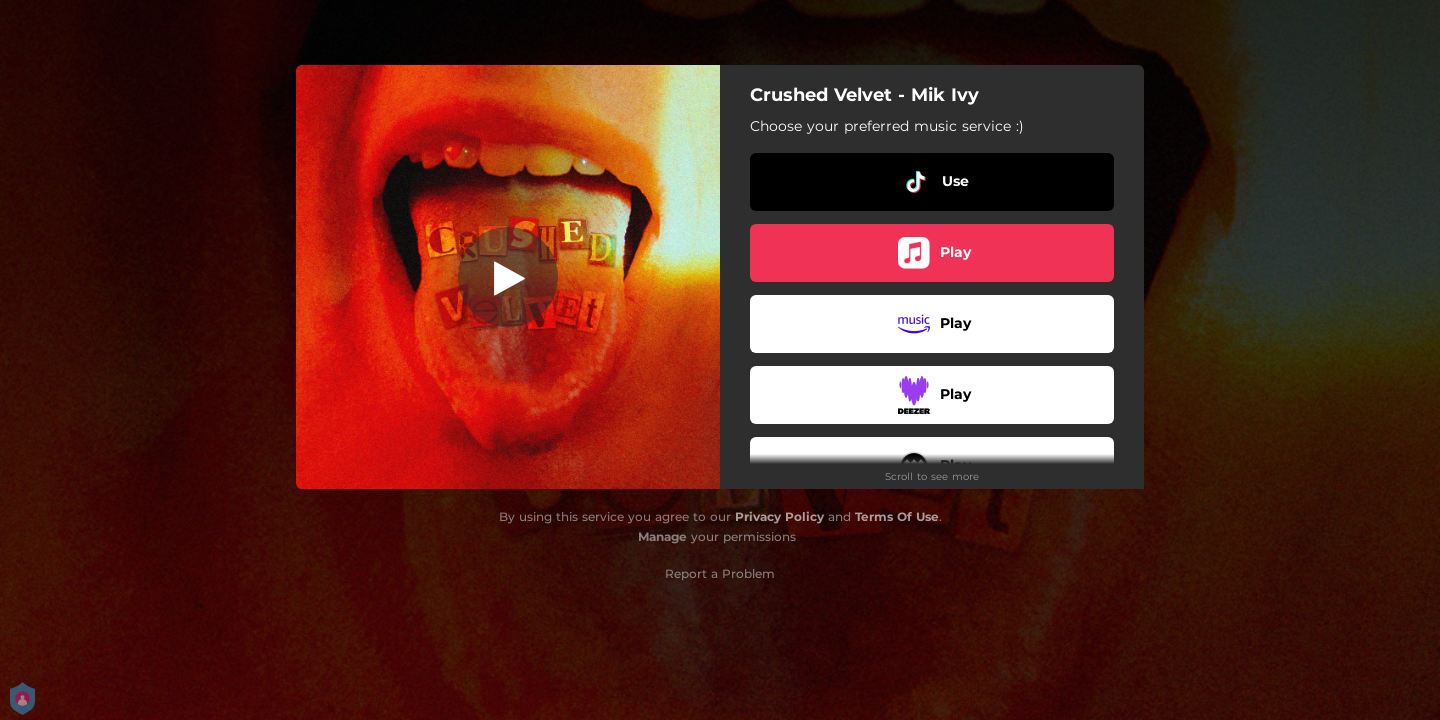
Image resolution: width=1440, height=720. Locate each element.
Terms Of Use (897, 516)
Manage (662, 536)
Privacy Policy (779, 516)
